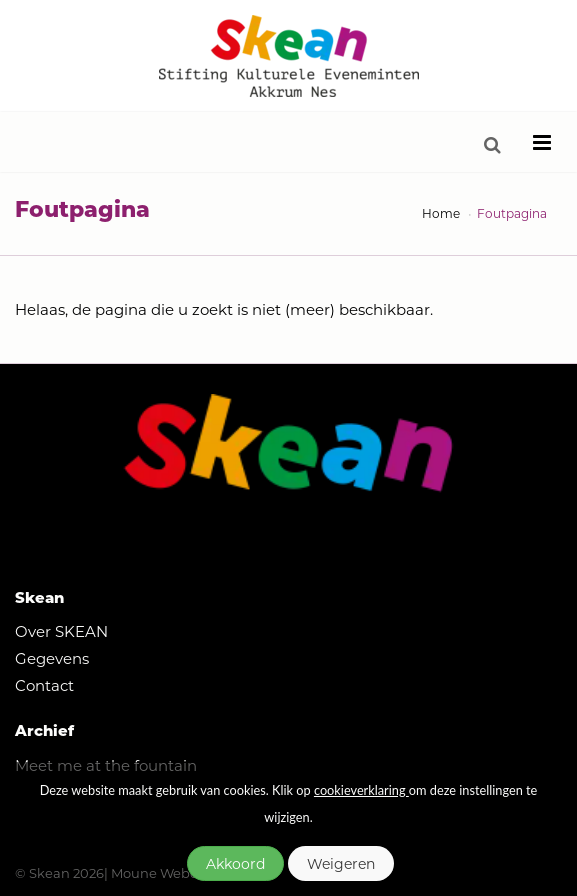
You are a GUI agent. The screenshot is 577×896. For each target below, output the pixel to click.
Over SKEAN (61, 631)
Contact (44, 685)
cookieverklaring (361, 790)
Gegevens (52, 658)
